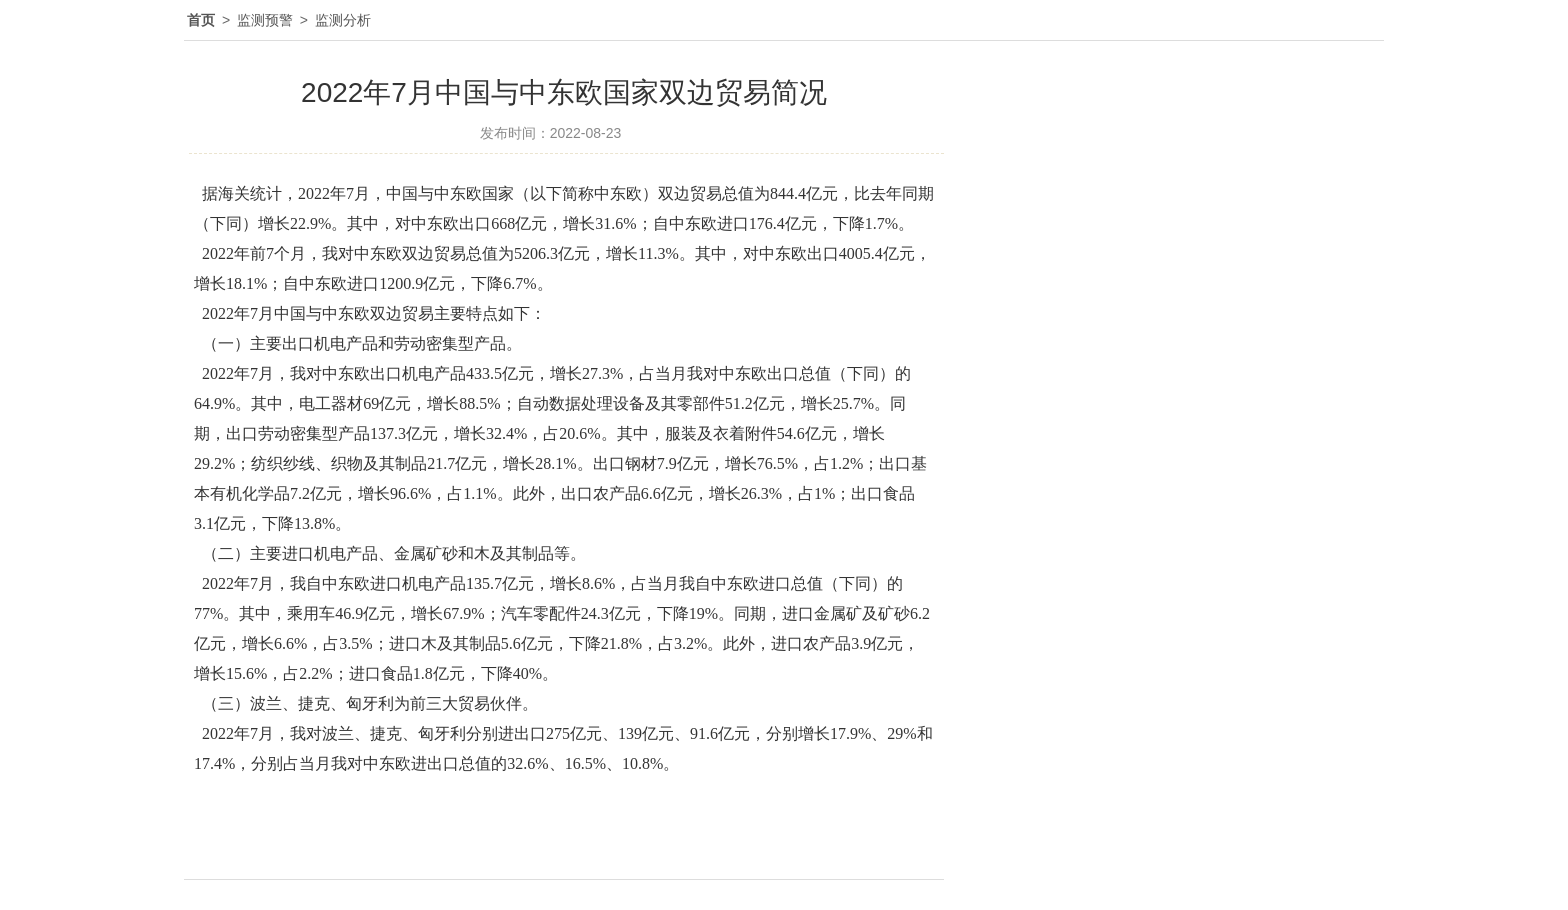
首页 (201, 20)
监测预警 (265, 20)
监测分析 (343, 20)
